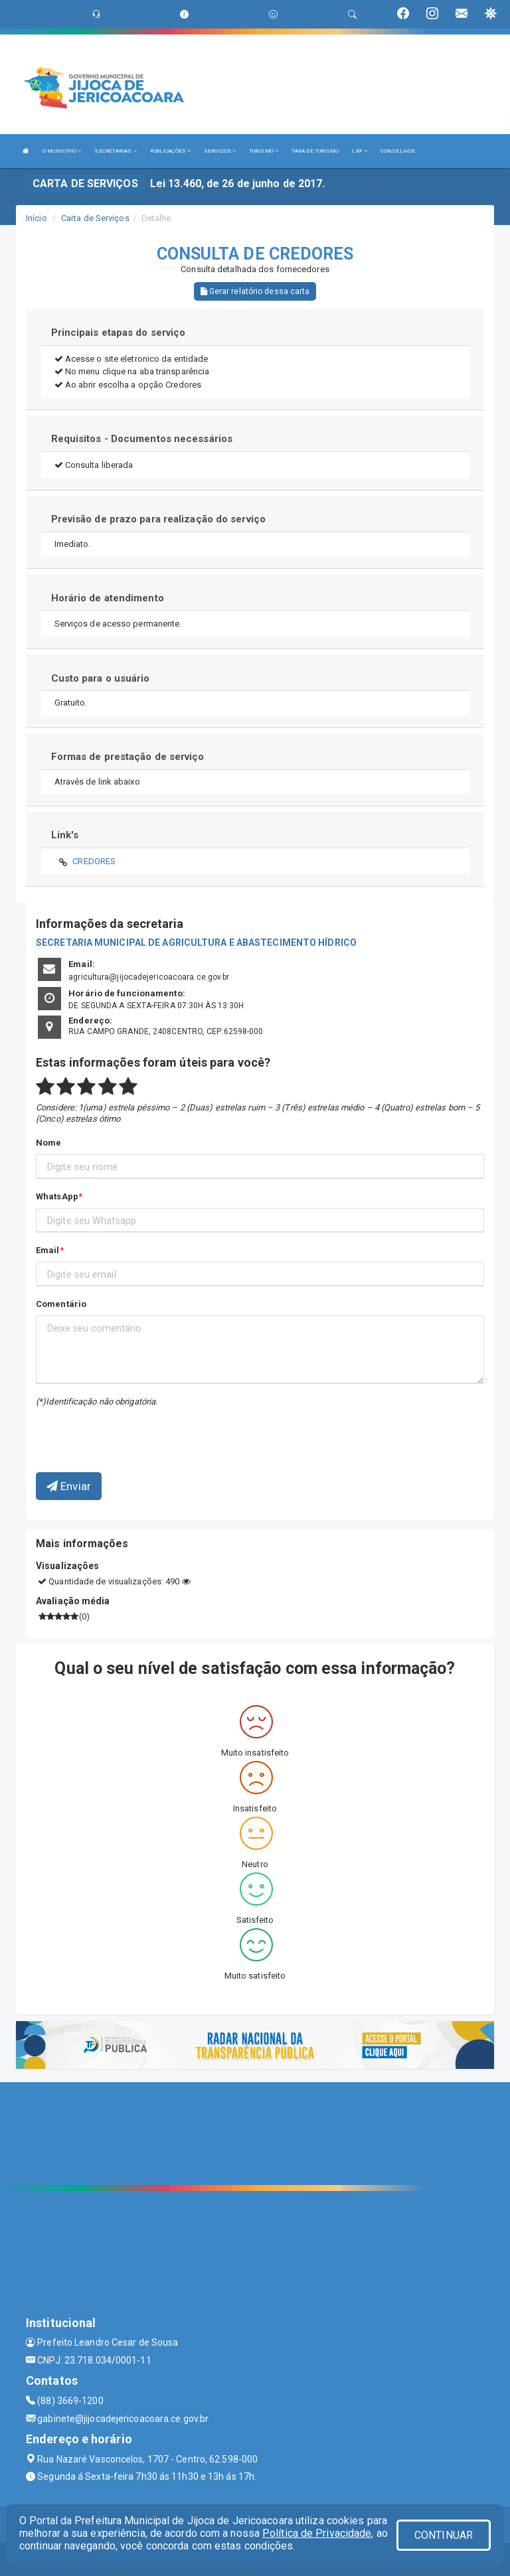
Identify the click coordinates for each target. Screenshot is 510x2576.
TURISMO (263, 151)
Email (48, 1250)
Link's (65, 835)
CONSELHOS (398, 151)
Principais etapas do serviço (118, 333)
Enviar (68, 1486)
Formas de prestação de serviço (128, 757)
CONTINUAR (443, 2535)
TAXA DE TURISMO (315, 151)
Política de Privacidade (316, 2533)
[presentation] (113, 1430)
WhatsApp (57, 1196)
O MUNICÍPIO (61, 151)
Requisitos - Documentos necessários (142, 439)
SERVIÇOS (220, 151)
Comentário (61, 1304)
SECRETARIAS (115, 151)
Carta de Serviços (95, 218)
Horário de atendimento (107, 598)
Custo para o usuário (100, 678)
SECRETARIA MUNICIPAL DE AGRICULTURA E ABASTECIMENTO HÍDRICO (196, 942)
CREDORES (94, 861)
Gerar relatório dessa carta (255, 291)
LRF (359, 151)
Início (36, 218)
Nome (48, 1143)
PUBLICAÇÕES (170, 151)
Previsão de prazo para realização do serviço (158, 519)
